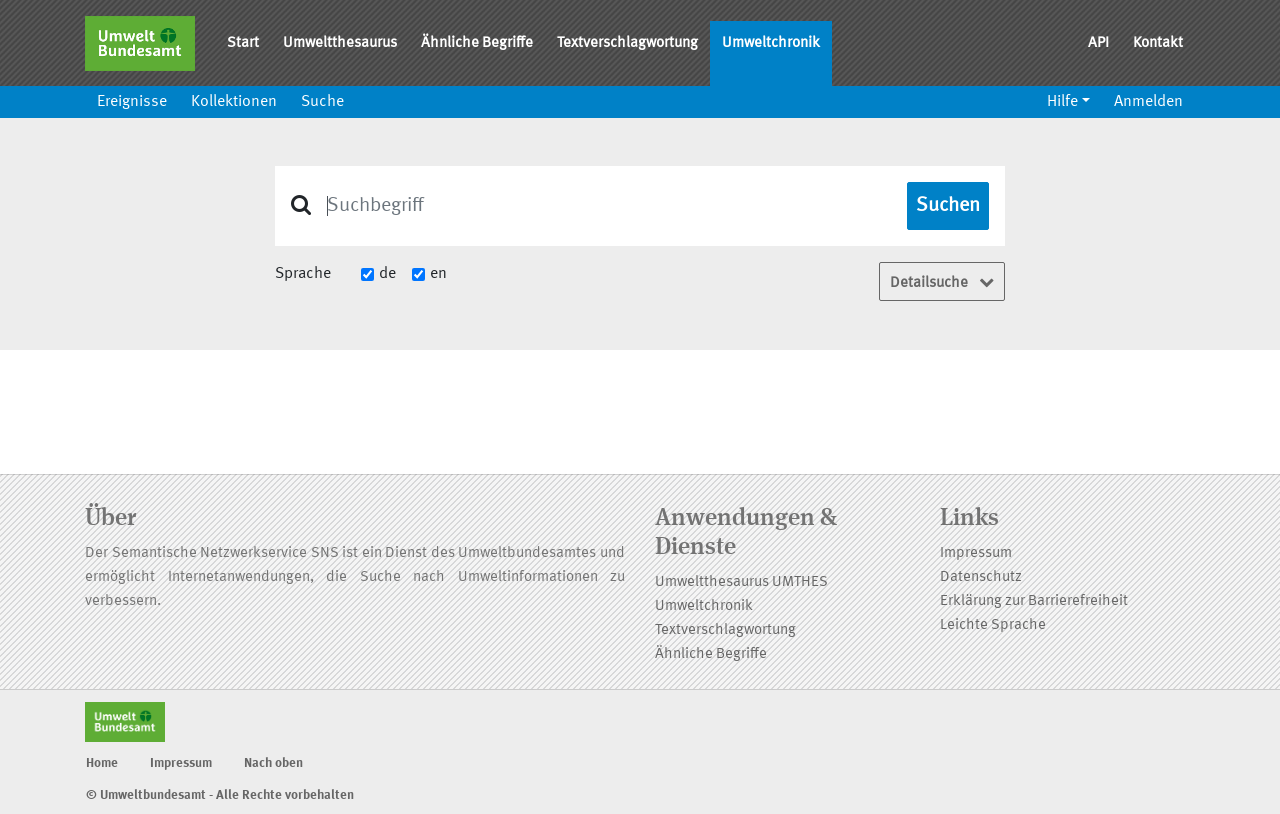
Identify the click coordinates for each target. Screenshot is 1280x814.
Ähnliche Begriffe (477, 43)
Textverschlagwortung (627, 43)
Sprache (303, 274)
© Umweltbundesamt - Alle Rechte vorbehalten (220, 795)
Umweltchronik (771, 43)
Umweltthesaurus (340, 43)
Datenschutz (981, 577)
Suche (322, 102)
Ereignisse (132, 102)
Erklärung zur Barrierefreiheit (1034, 601)
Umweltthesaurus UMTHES (741, 582)
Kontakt (1158, 43)
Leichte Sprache (993, 625)
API (1098, 43)
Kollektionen (234, 102)
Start (243, 43)
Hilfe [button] (1062, 102)
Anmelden (1148, 102)
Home (102, 763)
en (438, 274)
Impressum (976, 553)
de (387, 274)
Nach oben (273, 763)
